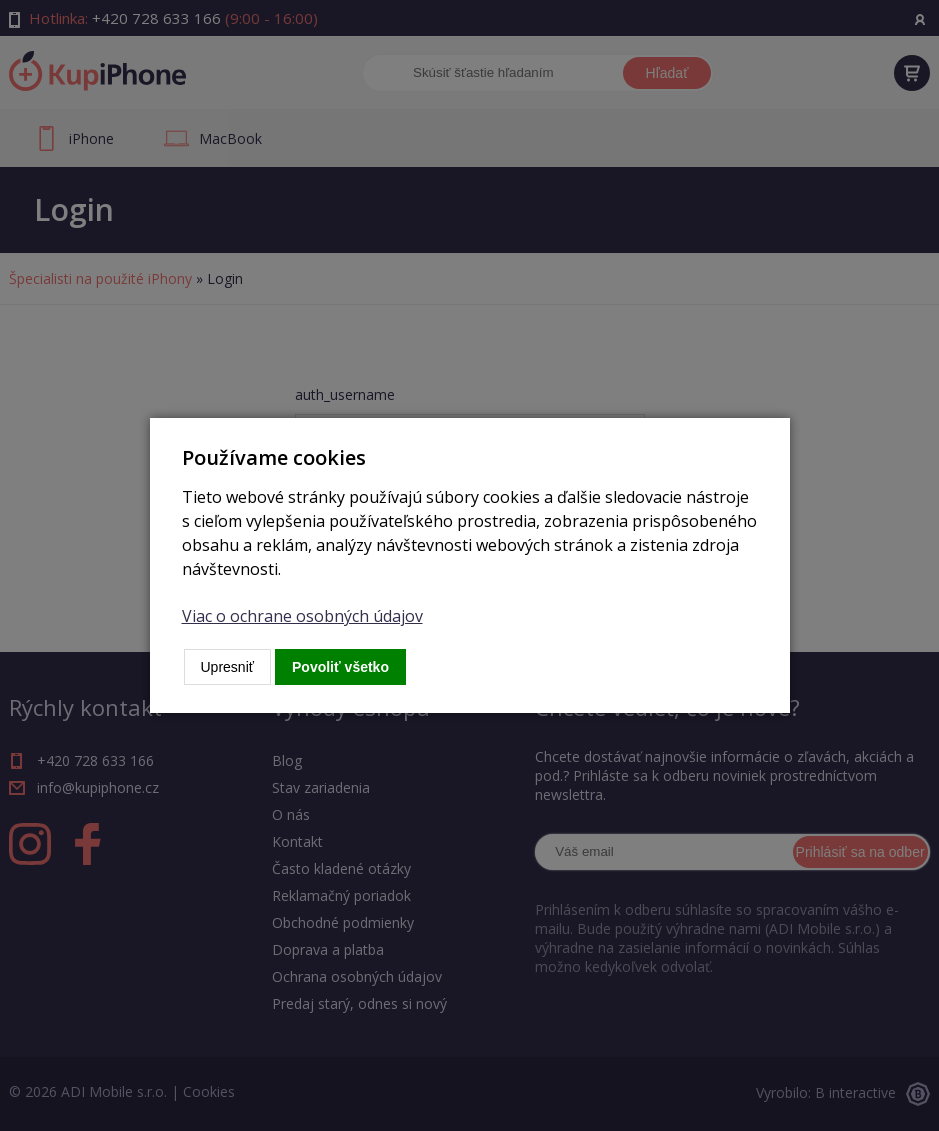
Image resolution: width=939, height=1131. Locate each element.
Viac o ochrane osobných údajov (302, 616)
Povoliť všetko (340, 667)
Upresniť (228, 667)
